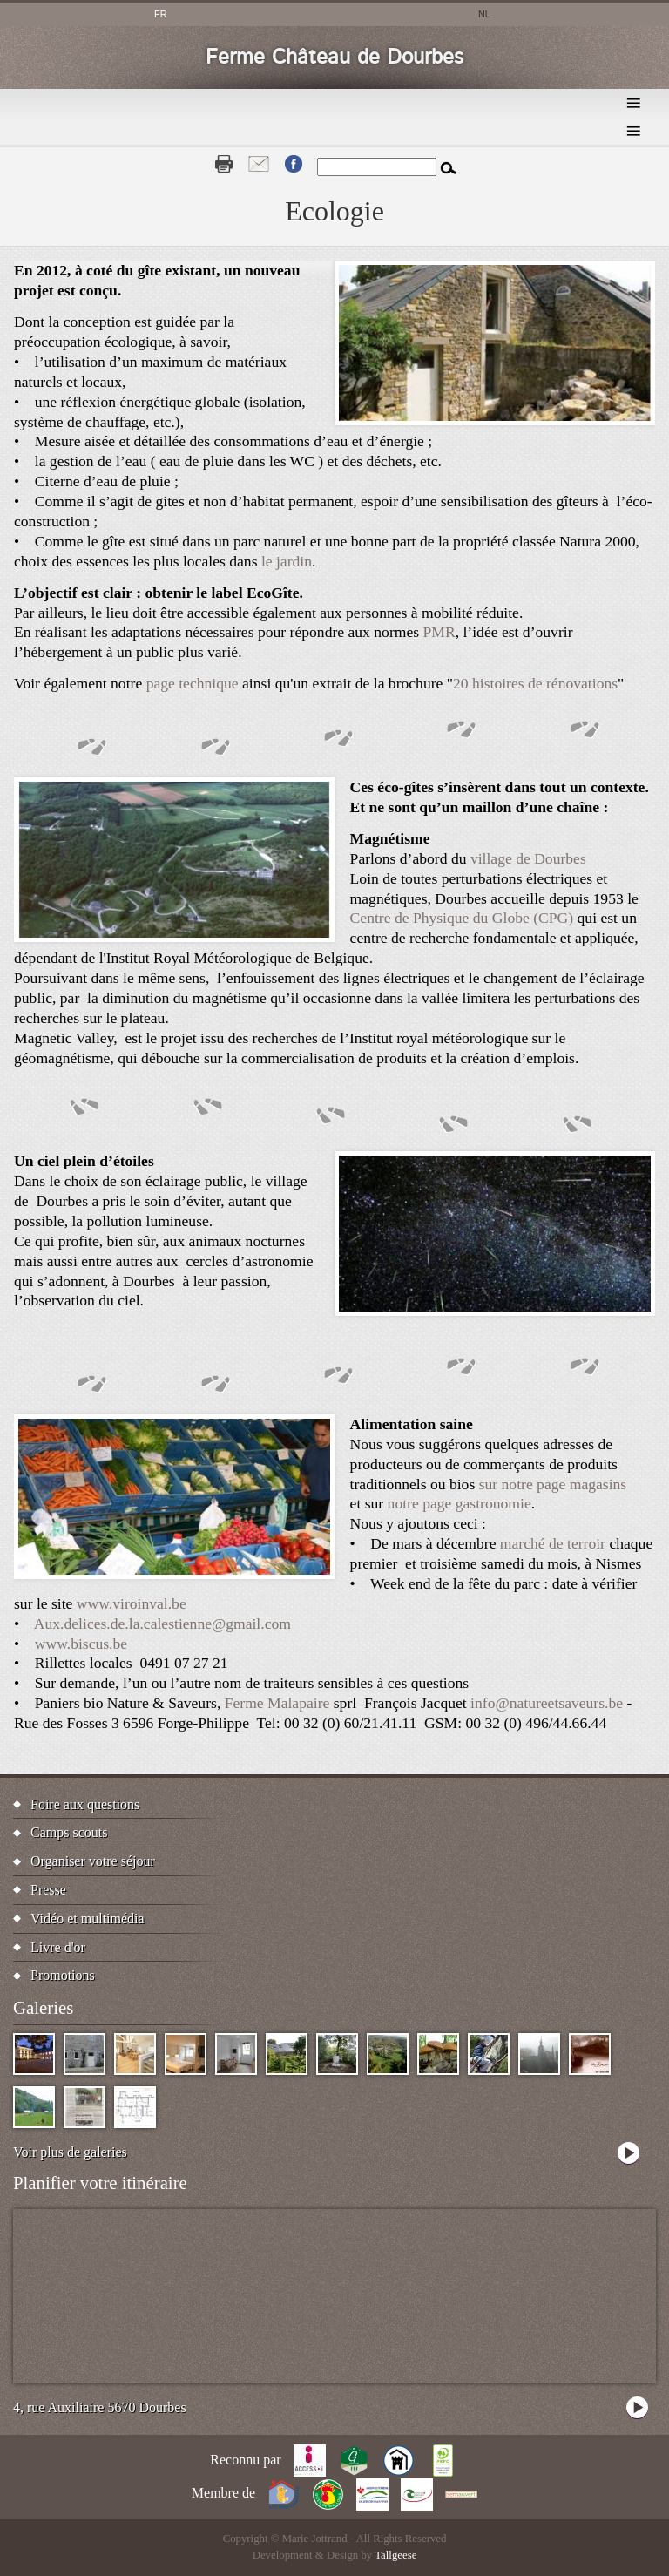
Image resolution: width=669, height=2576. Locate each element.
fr (160, 14)
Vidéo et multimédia (87, 1918)
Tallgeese (395, 2555)
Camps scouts (68, 1832)
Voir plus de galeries (70, 2152)
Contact (258, 163)
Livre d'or (57, 1947)
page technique (192, 683)
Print (224, 163)
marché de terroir (552, 1543)
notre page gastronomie (459, 1503)
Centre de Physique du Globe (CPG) (462, 917)
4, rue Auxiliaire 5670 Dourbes (99, 2407)
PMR (439, 632)
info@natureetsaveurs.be (546, 1703)
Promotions (62, 1975)
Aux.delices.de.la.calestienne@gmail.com (162, 1623)
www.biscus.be (81, 1643)
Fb (293, 163)
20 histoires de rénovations (535, 683)
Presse (48, 1889)
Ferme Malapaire (277, 1703)
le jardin (286, 561)
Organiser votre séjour (92, 1861)
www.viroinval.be (131, 1603)
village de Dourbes (528, 858)
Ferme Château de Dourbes (334, 57)
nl (484, 14)
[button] (494, 420)
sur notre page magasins (553, 1484)
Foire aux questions (84, 1804)
